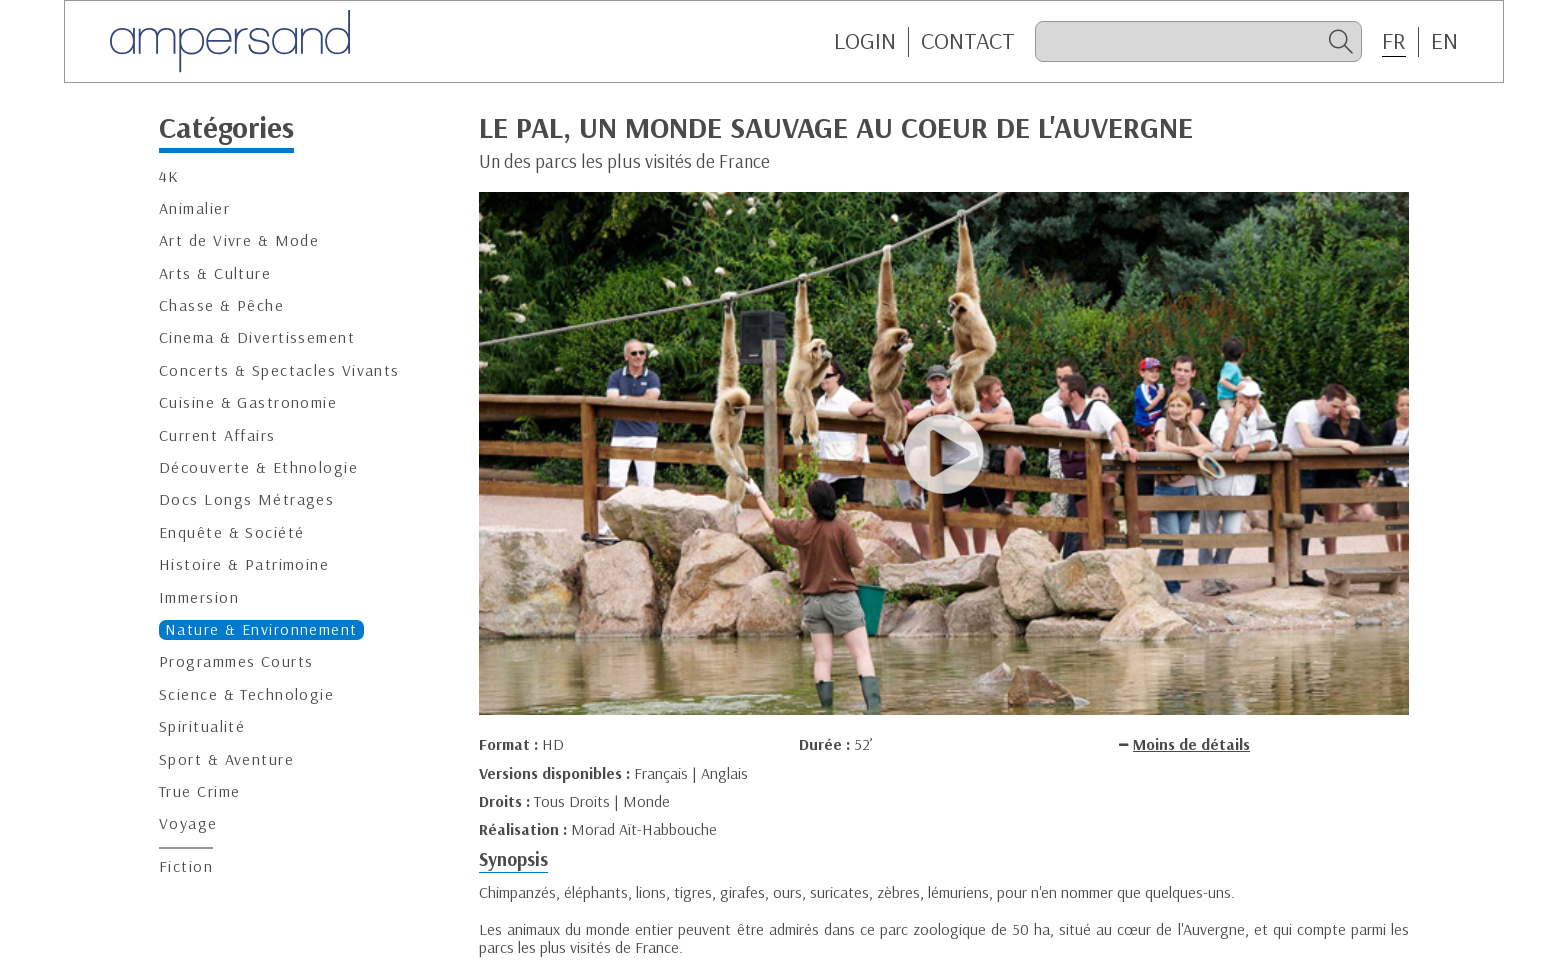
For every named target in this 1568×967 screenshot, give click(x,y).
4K (169, 176)
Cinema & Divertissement (257, 337)
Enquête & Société (231, 532)
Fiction (186, 866)
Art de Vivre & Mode (239, 240)
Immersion (199, 597)
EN (1444, 41)
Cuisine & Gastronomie (248, 402)
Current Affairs (217, 435)
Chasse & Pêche (221, 305)
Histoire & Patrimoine (244, 564)
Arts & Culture (215, 273)
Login (865, 41)
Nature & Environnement (261, 629)
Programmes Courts (236, 661)
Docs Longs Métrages (246, 499)
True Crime (199, 791)
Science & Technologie (246, 694)
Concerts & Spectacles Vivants (279, 370)
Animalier (194, 208)
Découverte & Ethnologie (258, 467)
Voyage (188, 823)
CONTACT (968, 41)
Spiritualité (202, 726)
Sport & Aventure (226, 759)
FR (1394, 41)
